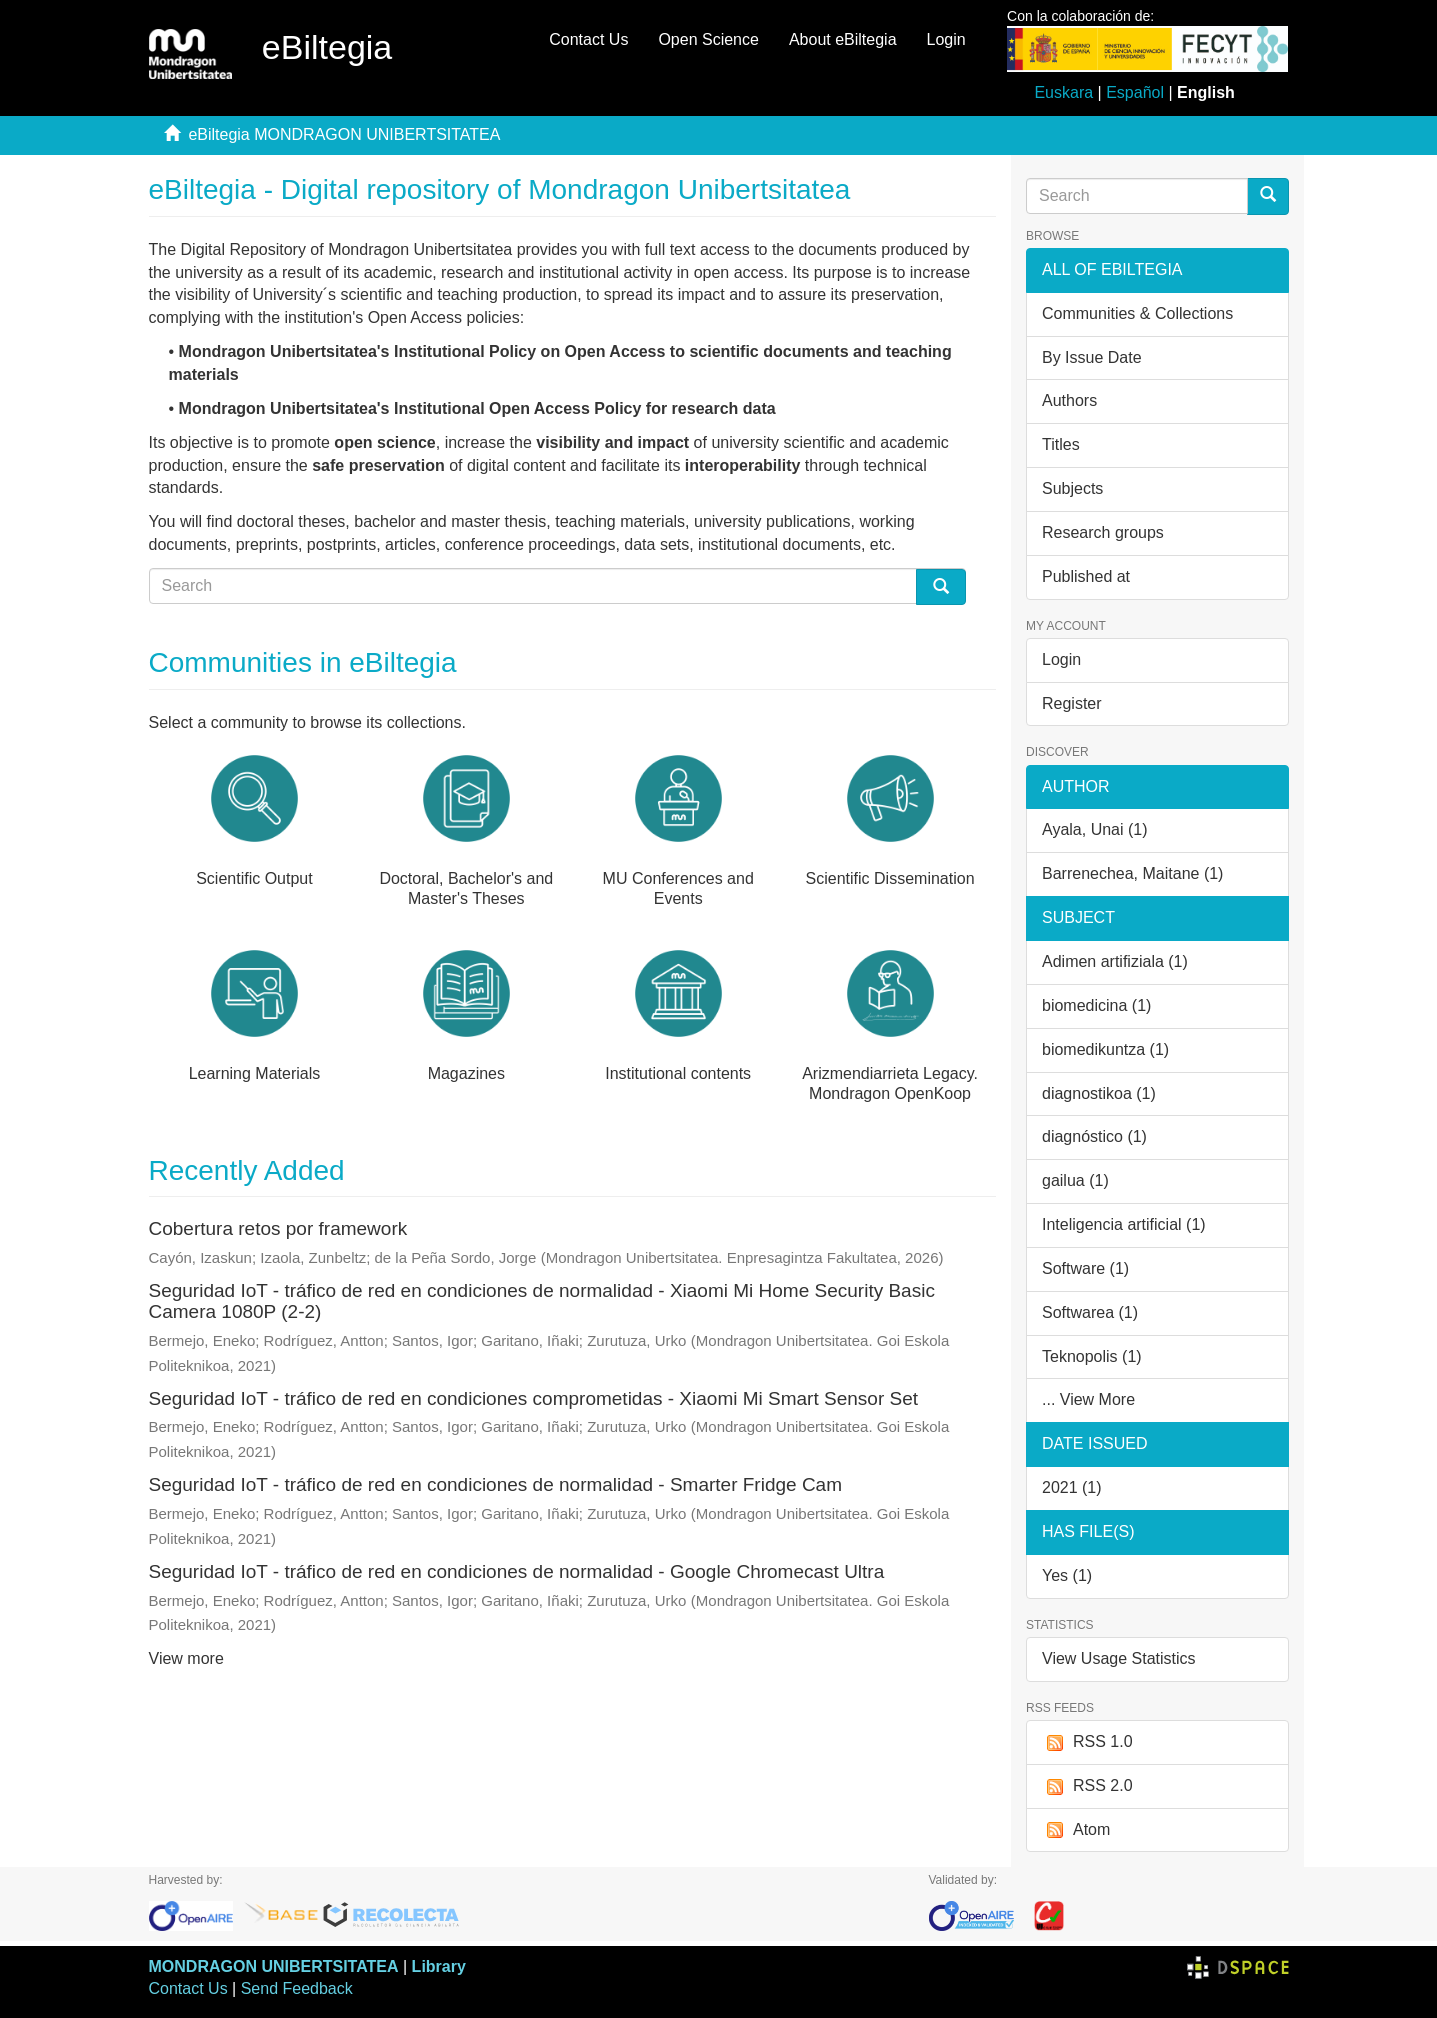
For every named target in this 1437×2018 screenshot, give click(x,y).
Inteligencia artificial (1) (1124, 1224)
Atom (1076, 1830)
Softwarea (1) (1090, 1312)
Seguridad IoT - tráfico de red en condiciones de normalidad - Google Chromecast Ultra (517, 1571)
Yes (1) (1067, 1575)
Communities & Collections (1137, 313)
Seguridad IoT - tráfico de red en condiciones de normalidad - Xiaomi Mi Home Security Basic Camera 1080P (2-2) (542, 1301)
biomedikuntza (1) (1105, 1049)
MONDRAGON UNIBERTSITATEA (274, 1966)
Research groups (1103, 532)
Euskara (1063, 92)
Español (1135, 92)
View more (186, 1658)
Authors (1069, 400)
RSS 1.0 (1087, 1742)
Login (1061, 659)
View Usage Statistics (1119, 1658)
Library (439, 1966)
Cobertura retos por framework (278, 1228)
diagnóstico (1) (1094, 1136)
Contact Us (588, 39)
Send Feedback (297, 1988)
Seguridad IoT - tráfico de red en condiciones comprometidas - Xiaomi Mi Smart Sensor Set (534, 1398)
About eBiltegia (843, 39)
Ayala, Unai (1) (1095, 829)
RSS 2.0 (1087, 1786)
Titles (1061, 444)
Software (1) (1085, 1268)
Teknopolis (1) (1092, 1356)
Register (1072, 703)
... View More (1088, 1399)
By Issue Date (1092, 357)
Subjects (1072, 488)
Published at (1086, 576)
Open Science (708, 39)
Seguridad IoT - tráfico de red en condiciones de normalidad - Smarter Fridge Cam (496, 1484)
